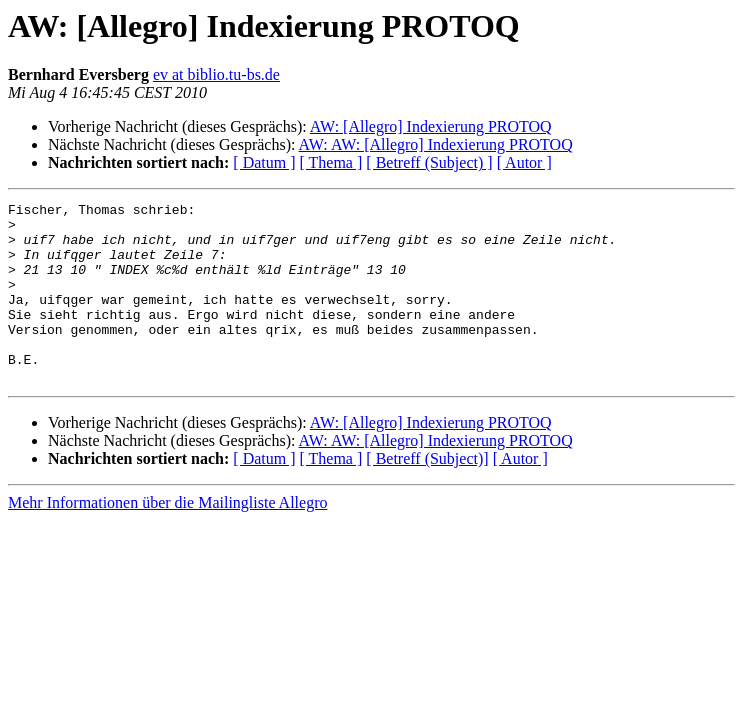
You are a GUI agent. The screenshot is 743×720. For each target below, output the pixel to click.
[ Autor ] (524, 162)
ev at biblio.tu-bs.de (216, 74)
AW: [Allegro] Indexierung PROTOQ (431, 126)
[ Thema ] (331, 162)
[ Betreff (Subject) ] (429, 162)
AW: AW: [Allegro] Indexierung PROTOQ (436, 144)
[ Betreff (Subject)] (427, 494)
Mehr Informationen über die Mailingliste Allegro (167, 538)
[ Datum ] (264, 162)
